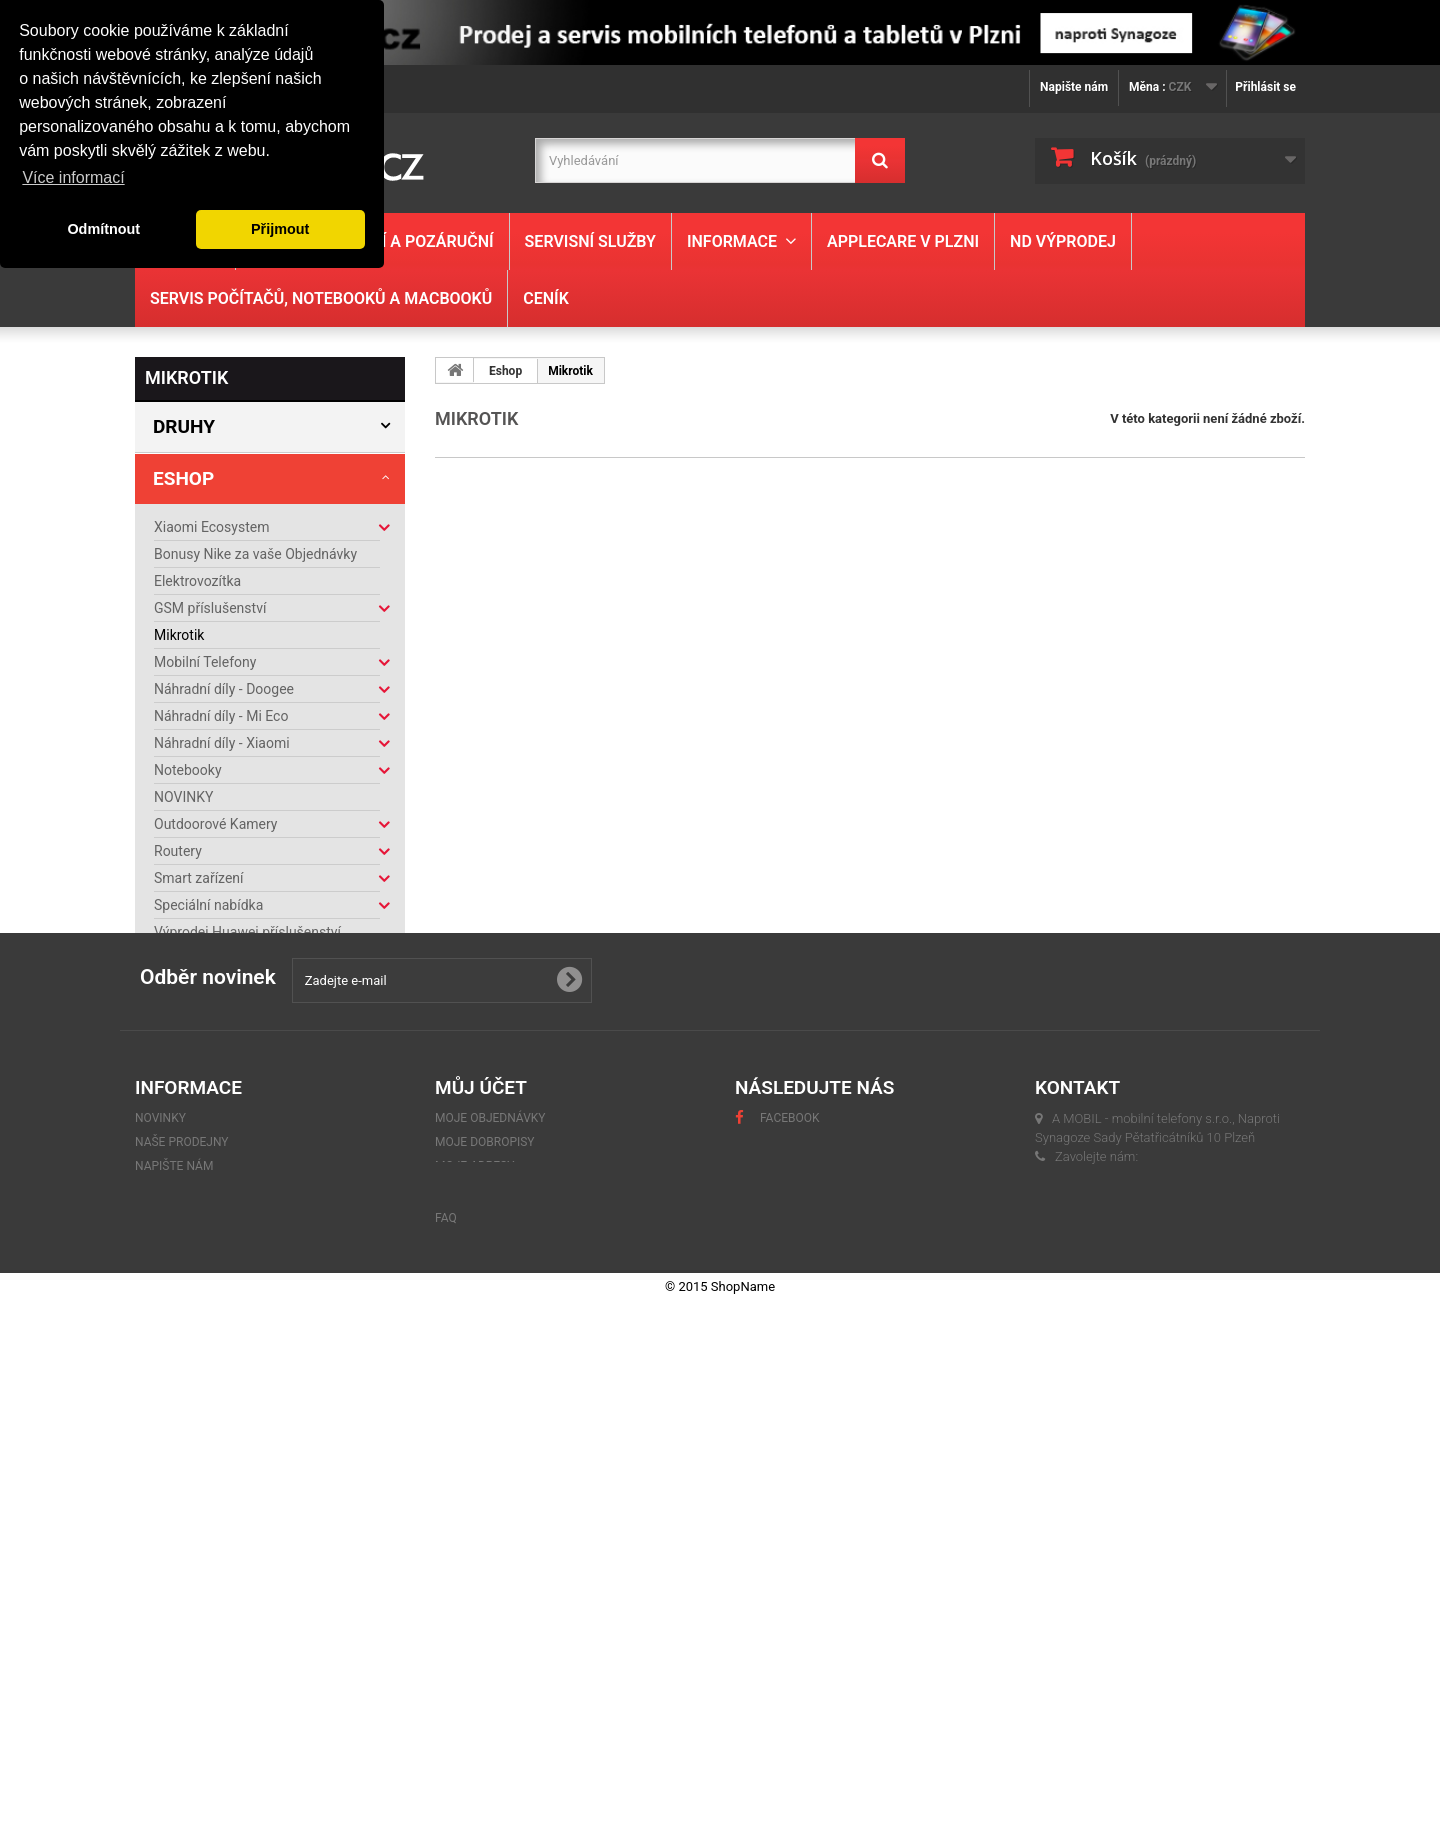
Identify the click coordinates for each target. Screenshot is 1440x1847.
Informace (732, 241)
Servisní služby (590, 241)
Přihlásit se (1265, 87)
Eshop (183, 478)
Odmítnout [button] (103, 229)
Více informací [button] (73, 177)
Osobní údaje (476, 1658)
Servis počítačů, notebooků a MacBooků (321, 298)
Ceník (546, 298)
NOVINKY (183, 797)
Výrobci (193, 1139)
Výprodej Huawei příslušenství (247, 932)
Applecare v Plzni (903, 241)
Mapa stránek (179, 1706)
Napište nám (1074, 87)
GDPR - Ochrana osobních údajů (235, 1658)
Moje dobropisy (485, 1610)
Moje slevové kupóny (502, 1682)
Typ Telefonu (219, 1087)
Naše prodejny (206, 1326)
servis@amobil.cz (1101, 1686)
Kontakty (192, 1266)
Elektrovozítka (197, 581)
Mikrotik (179, 635)
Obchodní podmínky (221, 1296)
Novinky (160, 1586)
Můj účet (481, 1555)
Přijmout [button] (280, 229)
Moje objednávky (490, 1586)
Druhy (184, 426)
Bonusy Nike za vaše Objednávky (255, 554)
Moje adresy (474, 1634)
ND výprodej (1063, 241)
